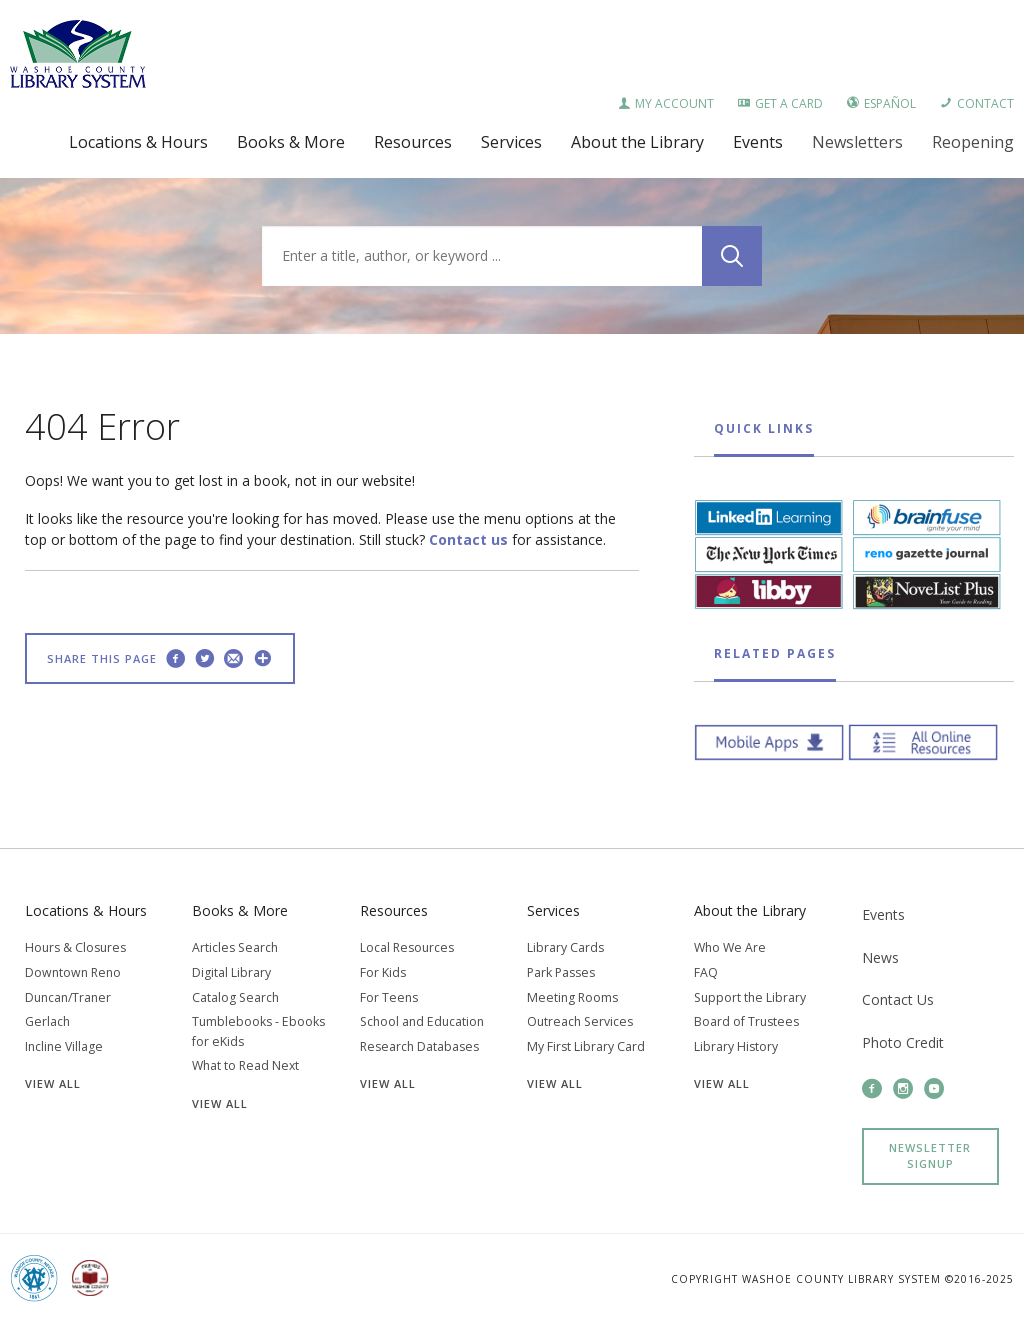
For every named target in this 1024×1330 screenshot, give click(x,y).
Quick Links (764, 428)
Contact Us (898, 999)
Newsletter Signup (930, 1156)
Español (881, 103)
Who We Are (730, 947)
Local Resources (407, 947)
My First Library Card (586, 1046)
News (880, 957)
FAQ (706, 972)
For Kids (383, 972)
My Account (666, 103)
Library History (736, 1046)
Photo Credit (903, 1042)
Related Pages (775, 653)
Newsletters (857, 142)
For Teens (389, 997)
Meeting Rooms (572, 997)
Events (883, 914)
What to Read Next (245, 1065)
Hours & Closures (75, 947)
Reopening (973, 142)
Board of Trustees (746, 1021)
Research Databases (419, 1046)
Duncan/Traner (68, 997)
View (53, 1083)
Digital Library (231, 972)
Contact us (468, 539)
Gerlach (47, 1021)
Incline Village (64, 1046)
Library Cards (565, 947)
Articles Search (235, 947)
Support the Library (750, 997)
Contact (977, 103)
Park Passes (561, 972)
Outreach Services (580, 1021)
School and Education (422, 1021)
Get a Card (780, 103)
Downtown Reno (73, 972)
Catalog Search (235, 997)
